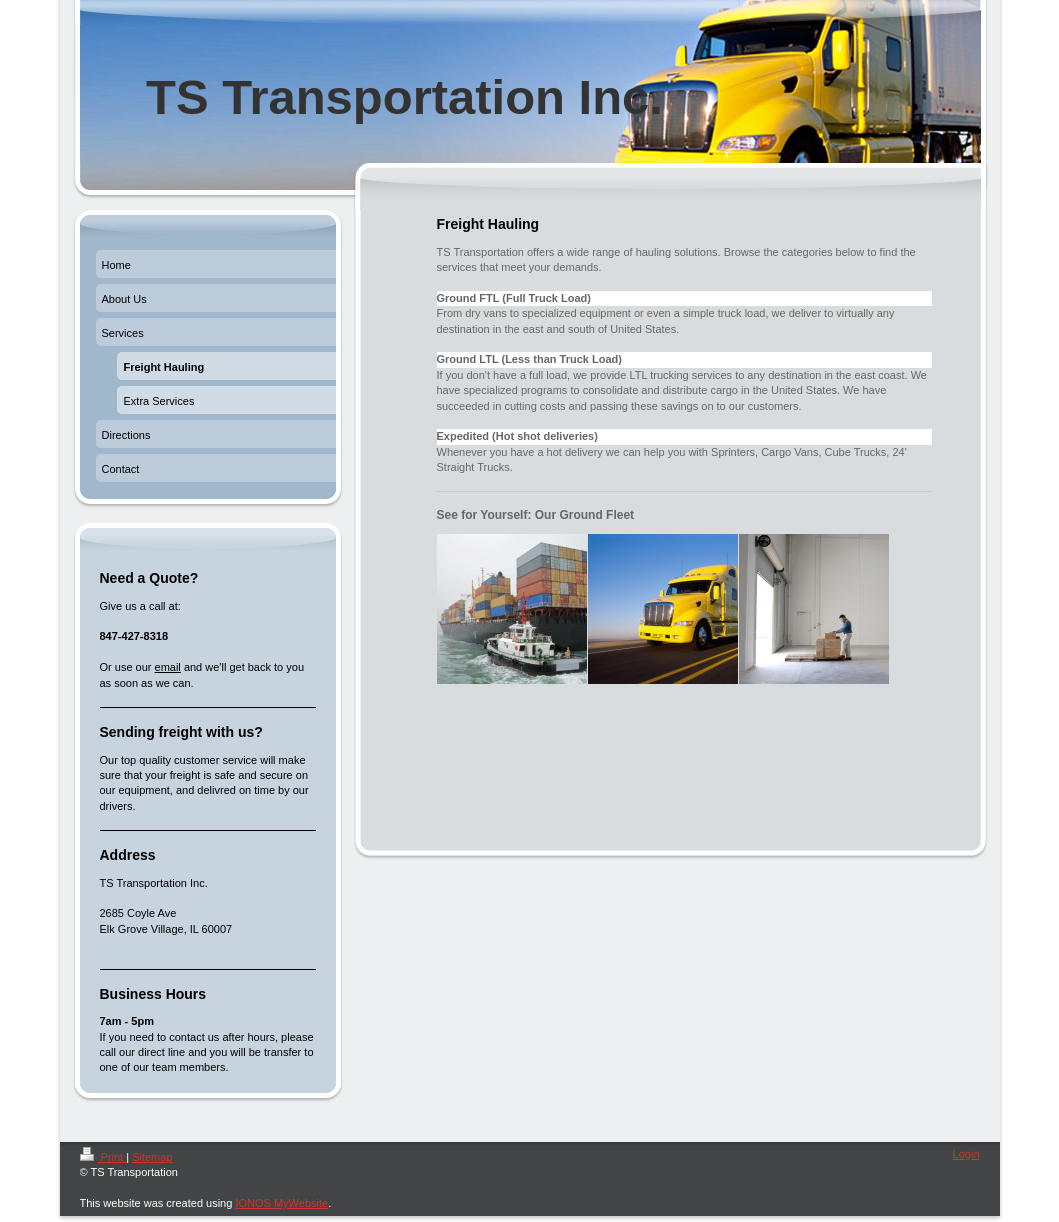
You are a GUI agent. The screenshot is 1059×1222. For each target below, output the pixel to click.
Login (966, 1154)
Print (103, 1157)
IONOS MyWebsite (281, 1203)
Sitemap (152, 1157)
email (168, 667)
